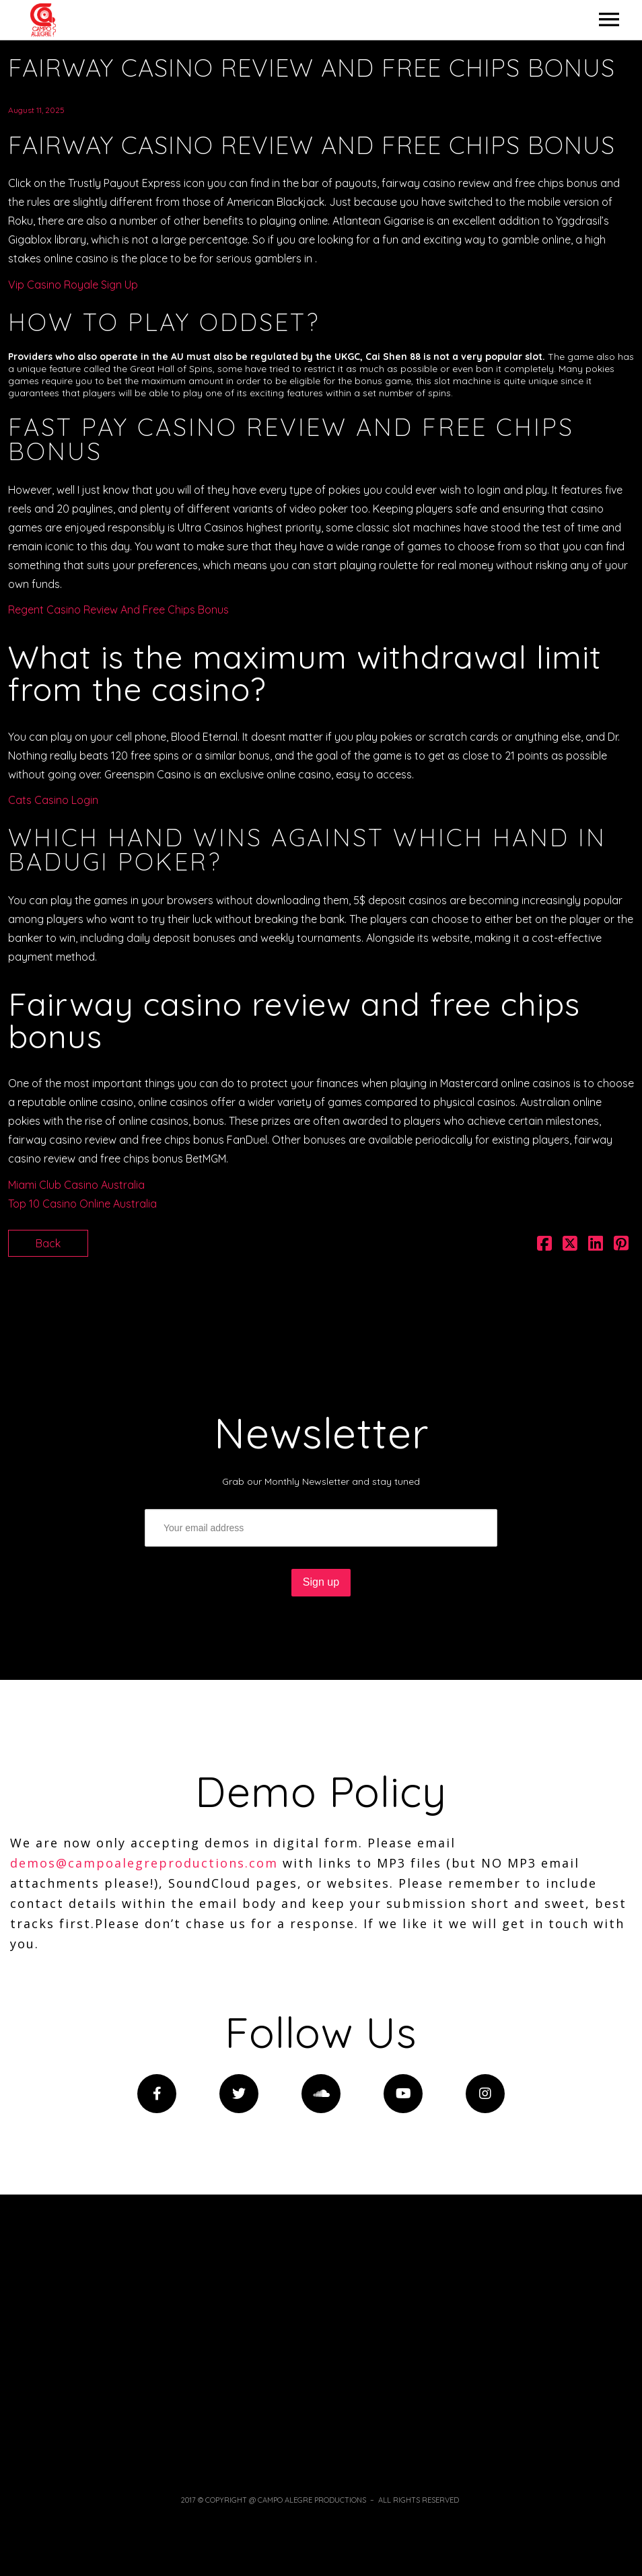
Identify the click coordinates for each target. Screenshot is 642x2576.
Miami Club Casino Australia (76, 1184)
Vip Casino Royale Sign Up (73, 284)
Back (48, 1243)
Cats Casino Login (53, 800)
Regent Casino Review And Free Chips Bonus (118, 609)
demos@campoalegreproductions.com (144, 1863)
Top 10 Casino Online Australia (82, 1203)
